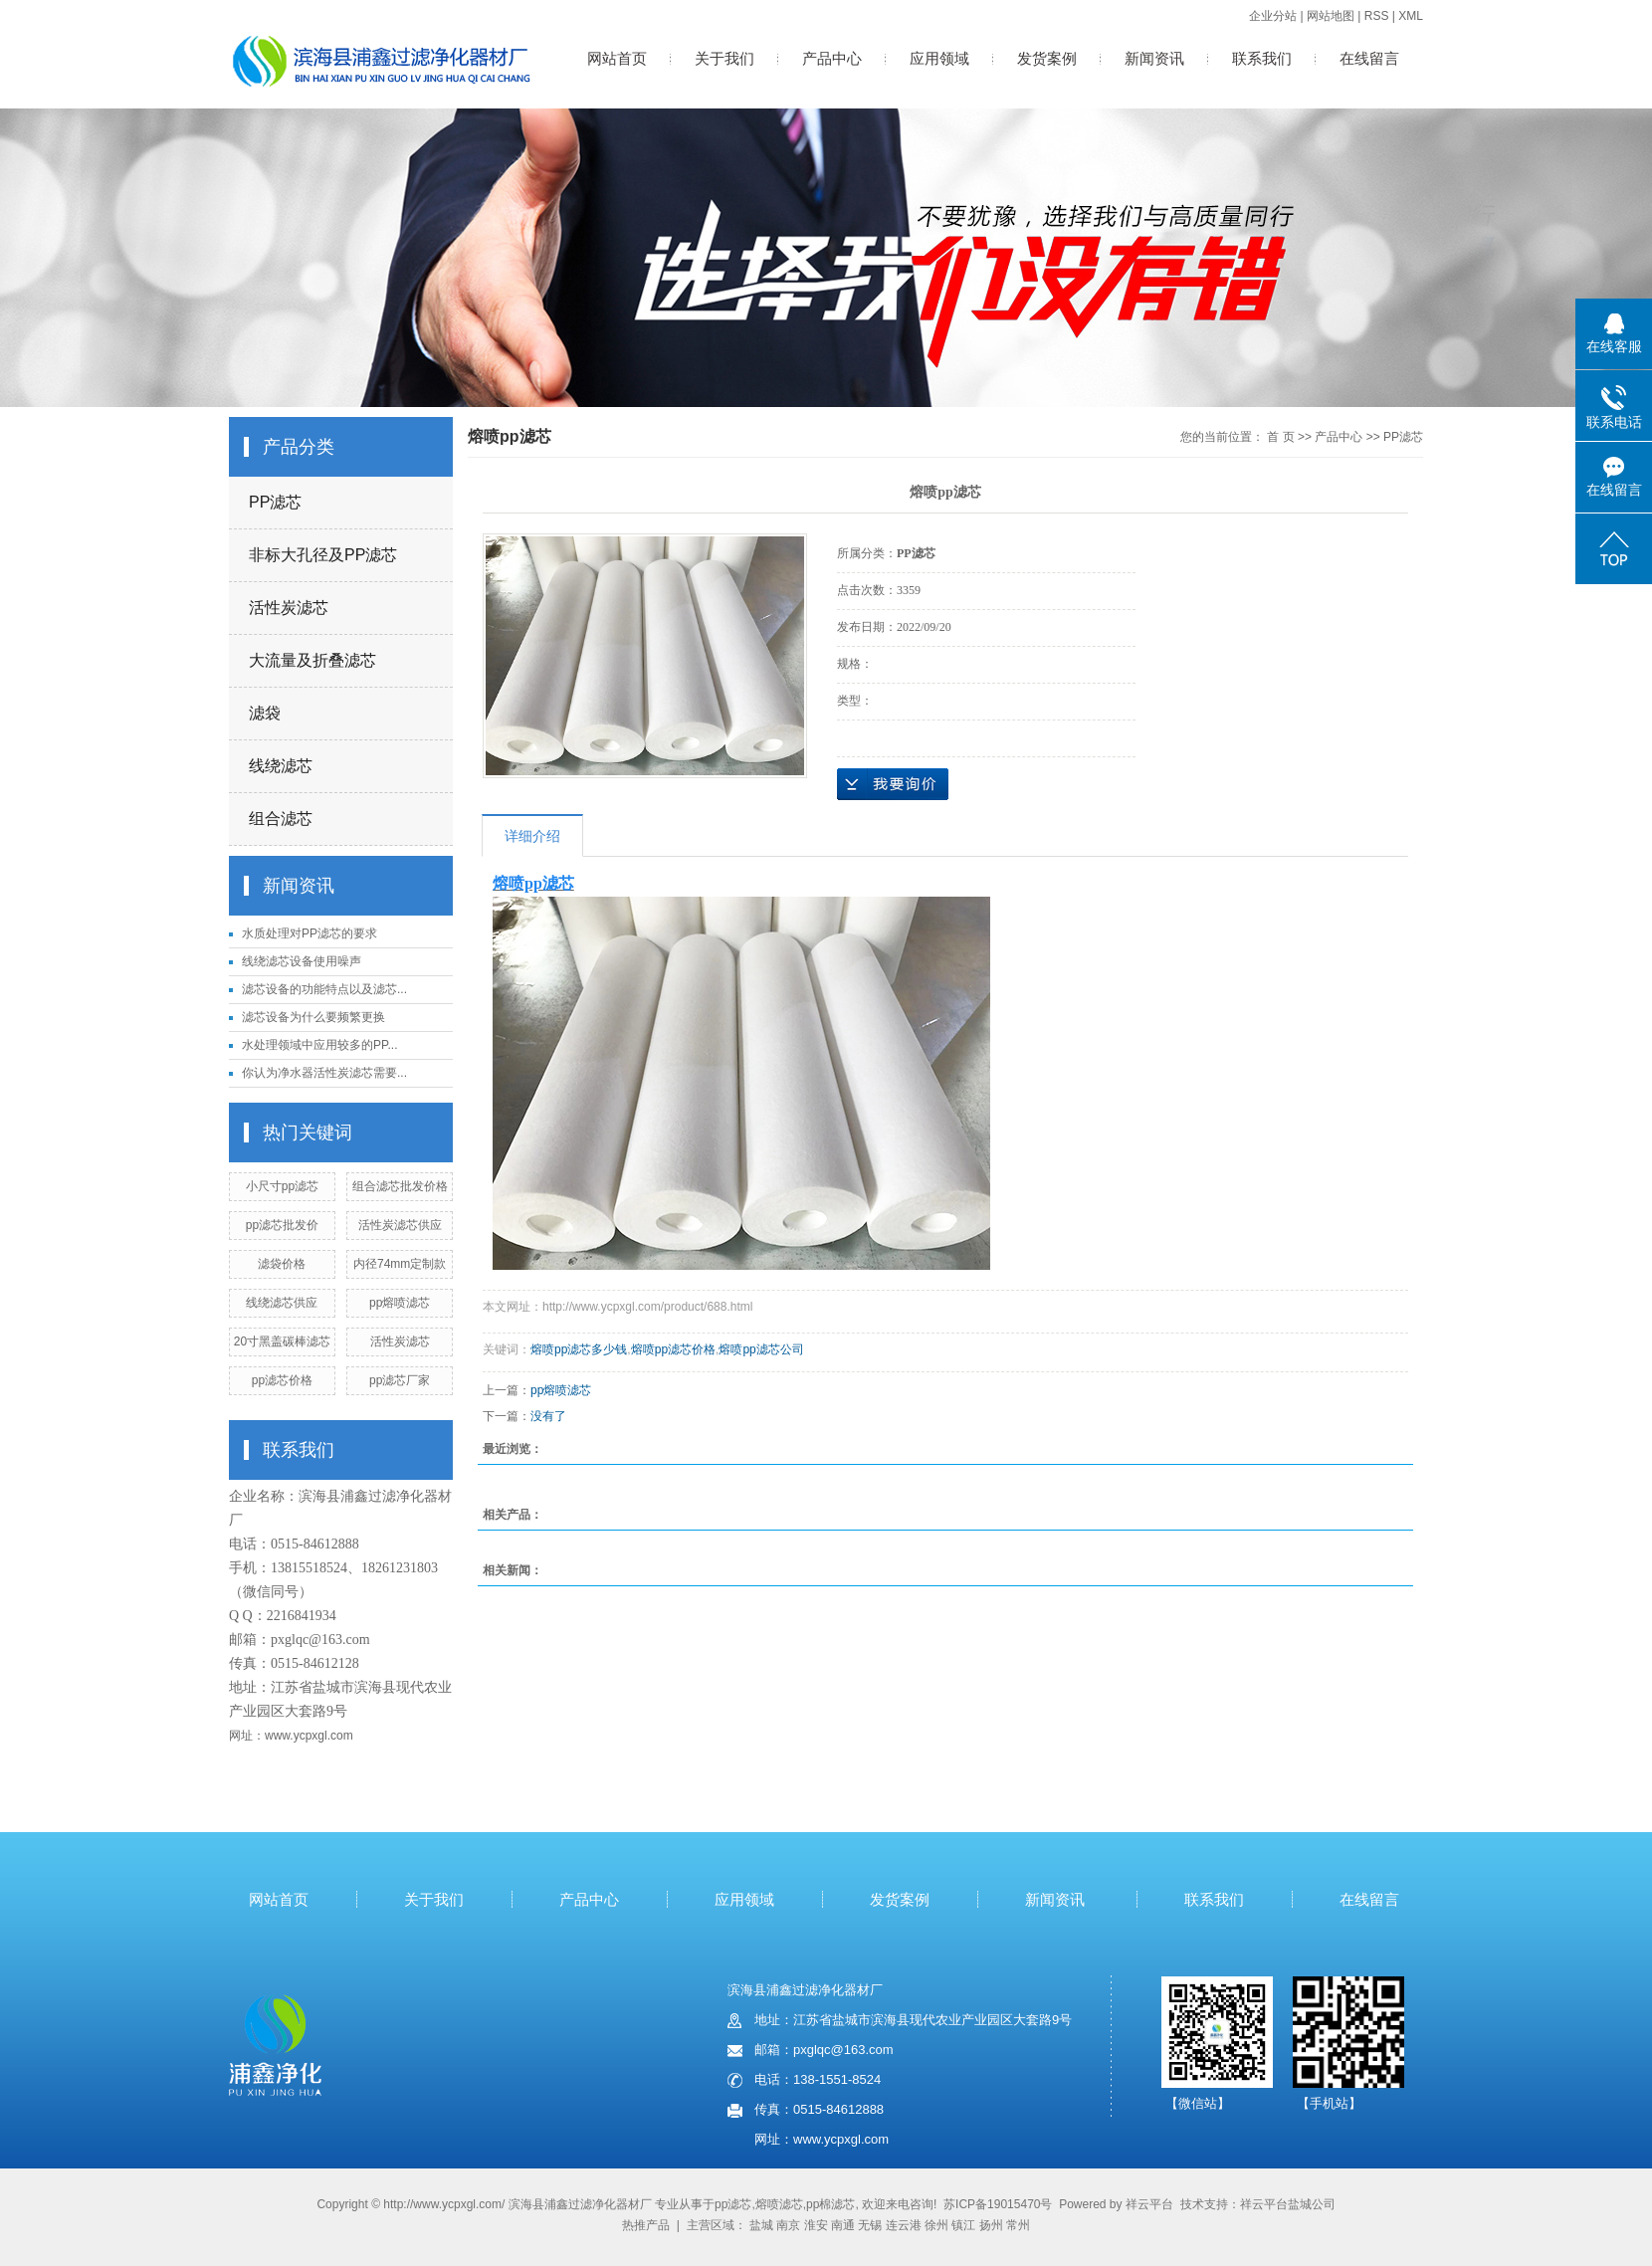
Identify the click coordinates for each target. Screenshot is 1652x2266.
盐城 (761, 2225)
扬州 (991, 2225)
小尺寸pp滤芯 (282, 1186)
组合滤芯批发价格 (400, 1186)
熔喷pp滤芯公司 (761, 1349)
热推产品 (646, 2225)
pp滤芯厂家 (399, 1380)
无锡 (870, 2225)
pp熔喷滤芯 (399, 1303)
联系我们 (1262, 58)
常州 (1018, 2225)
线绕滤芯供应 (281, 1303)
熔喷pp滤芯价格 (673, 1349)
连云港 (904, 2225)
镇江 (963, 2225)
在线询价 (892, 784)
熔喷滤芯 (779, 2204)
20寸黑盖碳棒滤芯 (282, 1341)
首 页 (1280, 437)
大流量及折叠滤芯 (312, 660)
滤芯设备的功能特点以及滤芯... (324, 989)
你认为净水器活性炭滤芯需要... (324, 1073)
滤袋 (265, 713)
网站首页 (617, 58)
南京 (788, 2225)
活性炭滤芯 (288, 607)
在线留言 (1369, 58)
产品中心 (832, 58)
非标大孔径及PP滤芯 (323, 554)
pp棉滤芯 (830, 2204)
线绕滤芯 (280, 765)
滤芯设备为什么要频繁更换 (313, 1017)
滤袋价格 (282, 1264)
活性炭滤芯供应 (400, 1225)
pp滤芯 (733, 2204)
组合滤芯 (280, 818)
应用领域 (939, 58)
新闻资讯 (1154, 58)
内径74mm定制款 (399, 1264)
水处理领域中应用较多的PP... (319, 1045)
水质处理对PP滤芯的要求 (309, 933)
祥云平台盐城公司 (1288, 2204)
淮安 (816, 2225)
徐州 (936, 2225)
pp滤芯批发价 (282, 1225)
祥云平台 (1149, 2204)
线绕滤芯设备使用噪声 (301, 961)
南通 (843, 2225)
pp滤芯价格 (282, 1380)
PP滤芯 (275, 502)
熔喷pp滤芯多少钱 (578, 1349)
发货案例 (1047, 58)
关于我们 (724, 58)
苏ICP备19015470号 (997, 2204)
